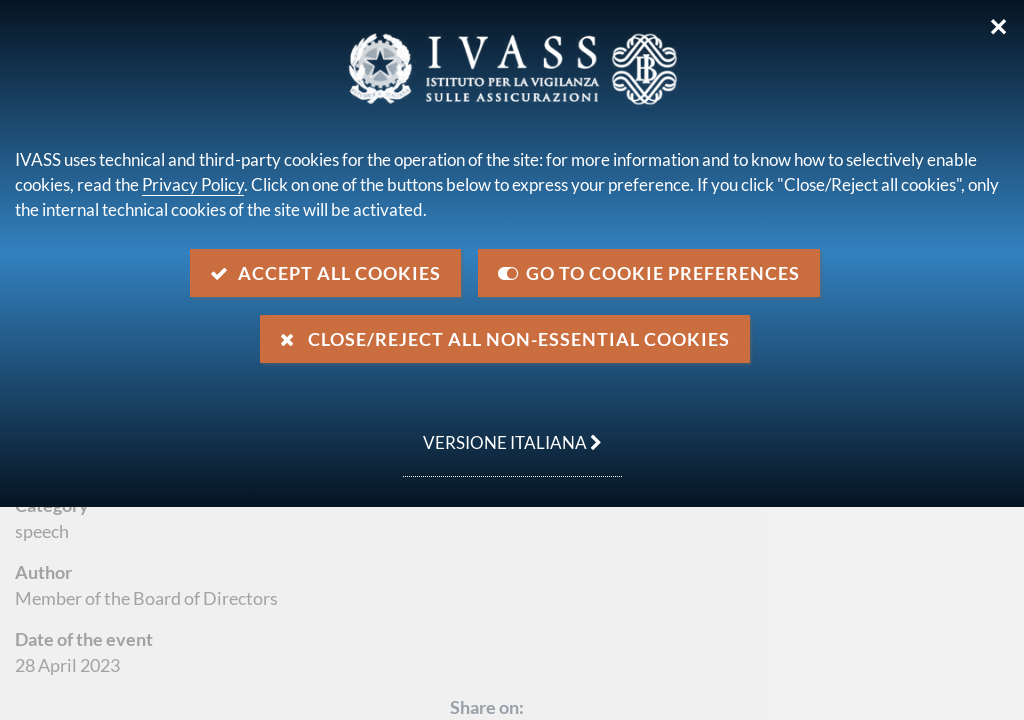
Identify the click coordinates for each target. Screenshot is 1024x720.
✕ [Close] (998, 27)
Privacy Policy (193, 184)
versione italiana (502, 432)
